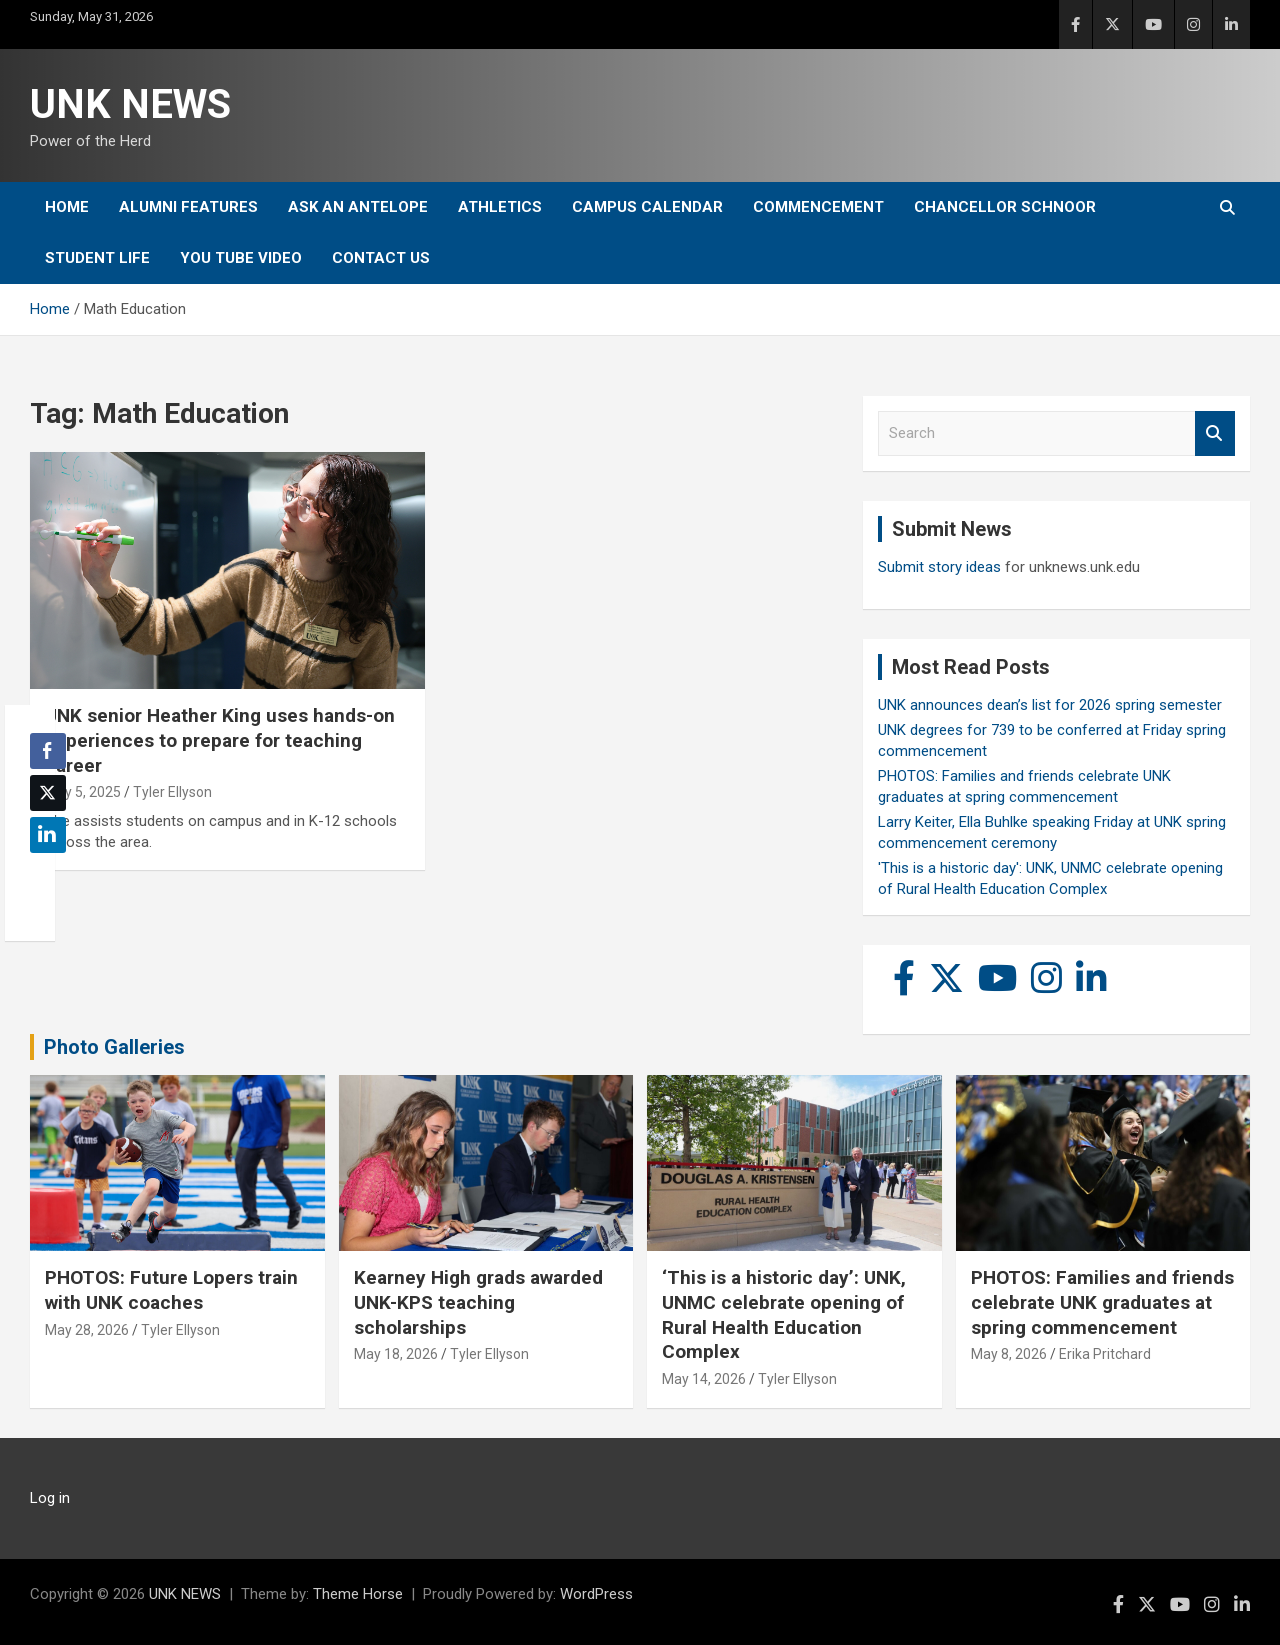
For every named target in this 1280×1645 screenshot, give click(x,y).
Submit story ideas (939, 567)
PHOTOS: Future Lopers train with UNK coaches (171, 1290)
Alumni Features (188, 207)
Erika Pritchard (1105, 1354)
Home (67, 207)
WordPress (596, 1594)
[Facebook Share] (48, 751)
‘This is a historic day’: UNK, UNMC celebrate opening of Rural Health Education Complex (784, 1314)
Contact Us (381, 258)
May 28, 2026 (87, 1330)
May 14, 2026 (704, 1379)
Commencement (818, 207)
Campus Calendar (647, 207)
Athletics (500, 207)
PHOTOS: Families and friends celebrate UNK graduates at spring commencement (1102, 1302)
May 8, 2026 (1009, 1354)
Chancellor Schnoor (1005, 207)
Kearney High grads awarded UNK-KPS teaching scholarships (478, 1302)
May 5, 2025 (83, 792)
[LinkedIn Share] (48, 835)
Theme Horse (358, 1594)
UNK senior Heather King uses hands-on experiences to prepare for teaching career (220, 740)
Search (1215, 433)
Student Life (97, 258)
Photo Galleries (114, 1047)
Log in (50, 1498)
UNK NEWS (130, 104)
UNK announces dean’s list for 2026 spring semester (1050, 705)
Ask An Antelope (358, 207)
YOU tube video (241, 258)
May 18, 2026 (396, 1354)
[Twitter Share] (48, 793)
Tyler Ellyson (172, 792)
